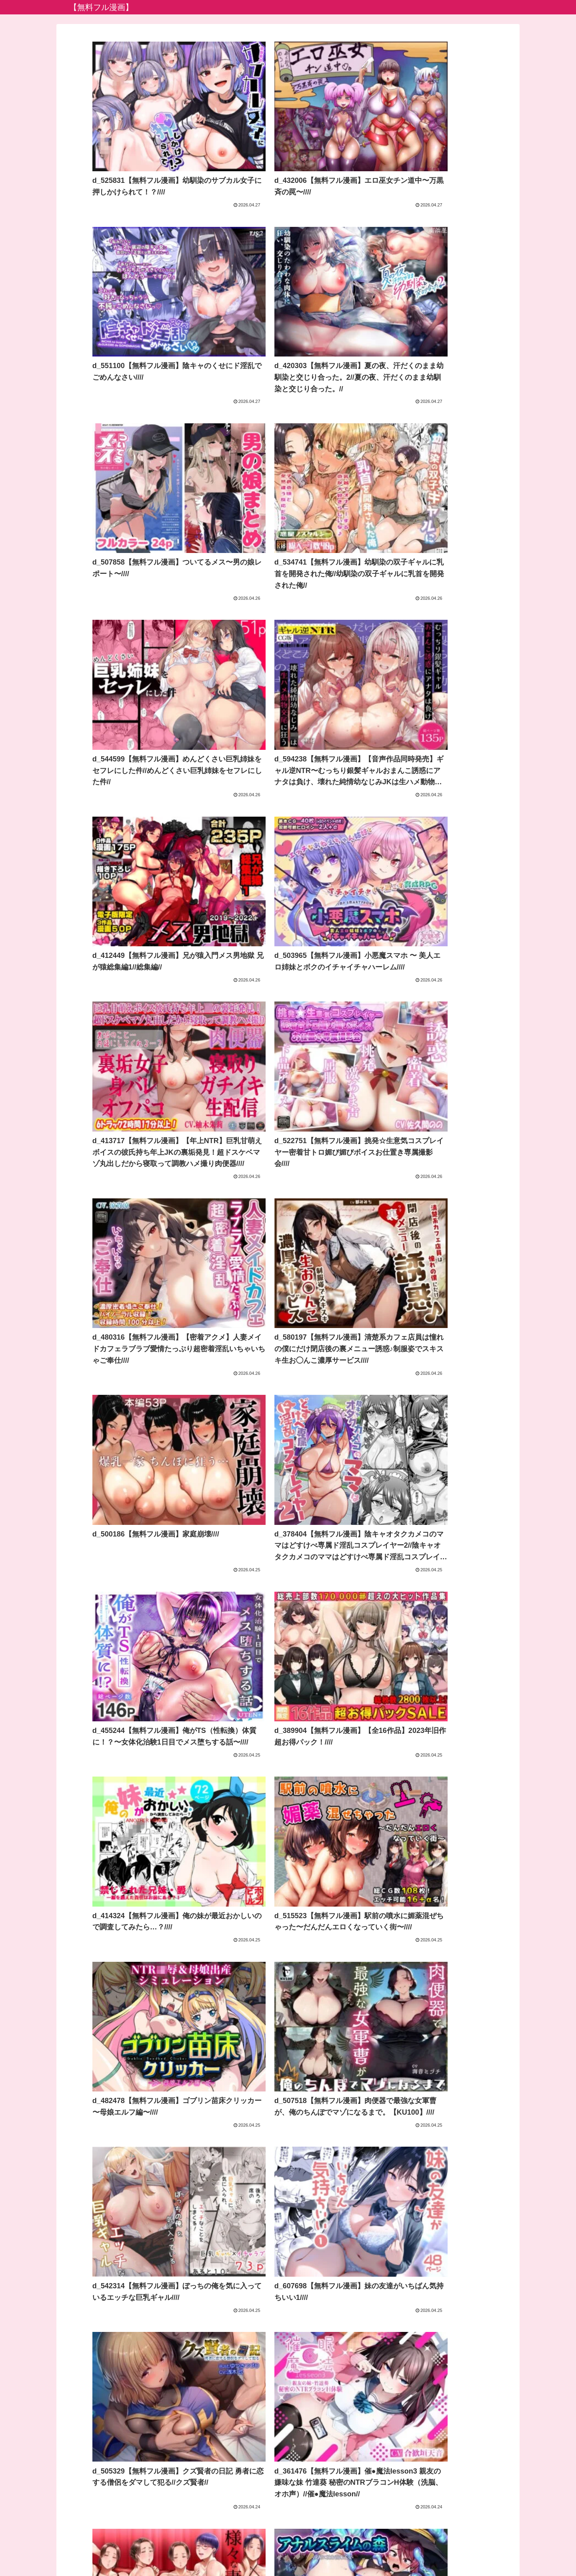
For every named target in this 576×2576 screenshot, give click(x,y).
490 (320, 2488)
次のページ (288, 2459)
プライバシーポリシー (288, 2551)
